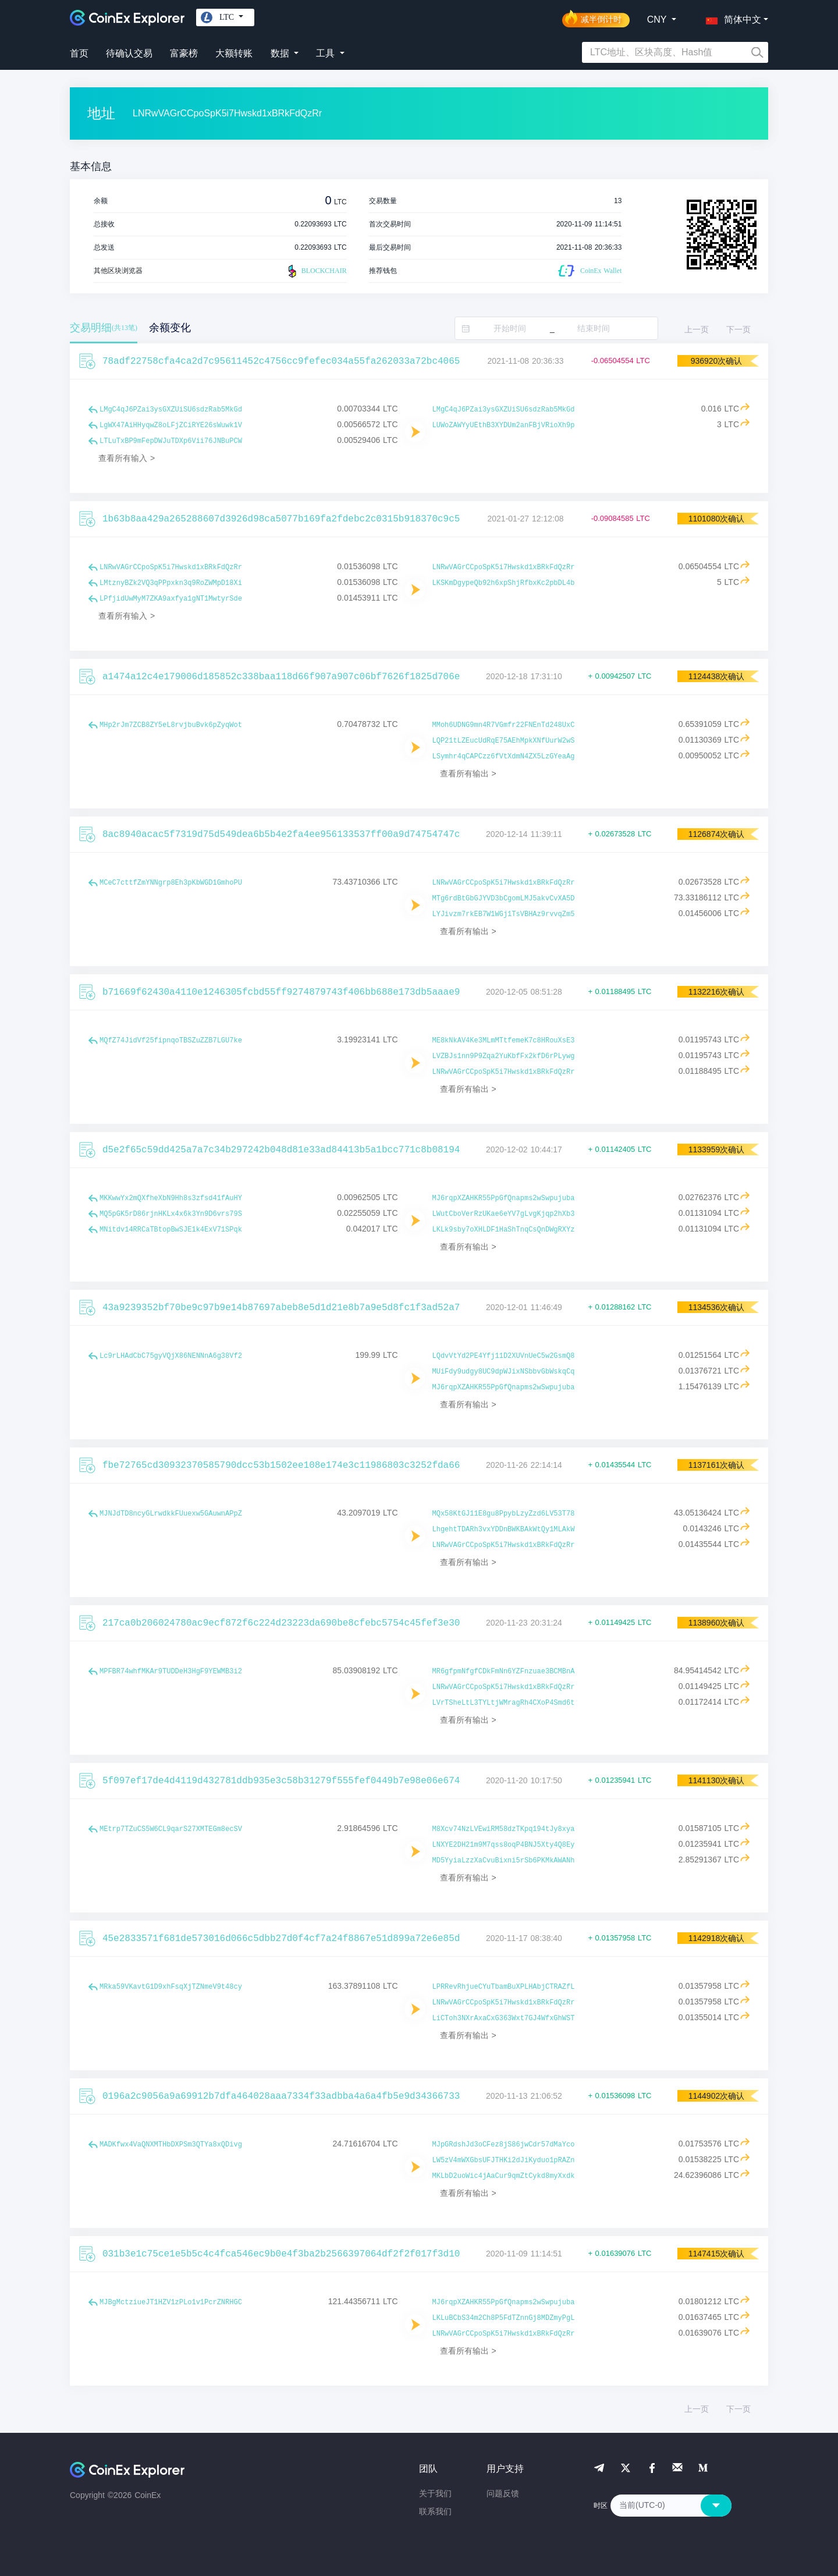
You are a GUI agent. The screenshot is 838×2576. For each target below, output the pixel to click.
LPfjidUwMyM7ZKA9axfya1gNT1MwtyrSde (171, 599)
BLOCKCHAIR (316, 271)
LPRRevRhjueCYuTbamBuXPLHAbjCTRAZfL (503, 1987)
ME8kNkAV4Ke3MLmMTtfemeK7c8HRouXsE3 (503, 1041)
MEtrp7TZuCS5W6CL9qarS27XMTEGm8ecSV (171, 1829)
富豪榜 (184, 53)
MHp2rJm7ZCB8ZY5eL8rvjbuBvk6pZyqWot (171, 725)
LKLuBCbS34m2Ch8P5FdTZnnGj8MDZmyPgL (503, 2318)
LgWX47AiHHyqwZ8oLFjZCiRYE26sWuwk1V (171, 425)
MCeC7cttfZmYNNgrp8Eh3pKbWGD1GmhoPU (171, 883)
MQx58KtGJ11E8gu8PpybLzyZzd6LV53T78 (503, 1514)
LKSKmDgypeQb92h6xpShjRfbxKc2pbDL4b (503, 583)
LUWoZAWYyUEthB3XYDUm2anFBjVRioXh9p (503, 425)
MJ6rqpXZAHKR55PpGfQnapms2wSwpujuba (503, 1198)
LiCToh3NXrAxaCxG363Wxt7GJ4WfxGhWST (503, 2018)
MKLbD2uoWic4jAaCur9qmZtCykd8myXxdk (503, 2176)
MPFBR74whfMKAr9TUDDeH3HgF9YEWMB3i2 (171, 1671)
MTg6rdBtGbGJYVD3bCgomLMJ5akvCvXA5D (503, 899)
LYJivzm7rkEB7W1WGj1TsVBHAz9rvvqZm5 (503, 914)
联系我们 (435, 2511)
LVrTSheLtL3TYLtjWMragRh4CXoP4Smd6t (503, 1703)
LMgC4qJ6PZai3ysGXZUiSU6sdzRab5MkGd (171, 410)
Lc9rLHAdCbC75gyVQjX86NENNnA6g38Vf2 (171, 1356)
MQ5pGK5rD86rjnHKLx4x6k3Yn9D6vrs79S (171, 1214)
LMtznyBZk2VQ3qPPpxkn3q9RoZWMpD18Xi (171, 583)
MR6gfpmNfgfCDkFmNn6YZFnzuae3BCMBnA (503, 1671)
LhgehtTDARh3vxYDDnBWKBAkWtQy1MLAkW (503, 1529)
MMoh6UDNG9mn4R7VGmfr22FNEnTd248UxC (503, 725)
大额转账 (234, 53)
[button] (731, 17)
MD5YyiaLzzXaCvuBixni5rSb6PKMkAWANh (503, 1861)
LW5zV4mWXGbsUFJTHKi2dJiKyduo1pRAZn (503, 2160)
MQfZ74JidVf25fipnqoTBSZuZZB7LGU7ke (171, 1041)
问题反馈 (503, 2493)
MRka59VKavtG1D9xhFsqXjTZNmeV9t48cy (171, 1987)
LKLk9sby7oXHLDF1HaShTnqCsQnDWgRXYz (503, 1230)
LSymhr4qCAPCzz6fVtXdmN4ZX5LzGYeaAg (503, 757)
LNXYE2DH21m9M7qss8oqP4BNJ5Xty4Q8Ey (503, 1845)
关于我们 (435, 2493)
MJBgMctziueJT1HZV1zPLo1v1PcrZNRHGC (171, 2302)
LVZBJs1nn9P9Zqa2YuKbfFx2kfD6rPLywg (503, 1056)
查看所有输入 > (126, 458)
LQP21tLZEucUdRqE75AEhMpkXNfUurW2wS (503, 741)
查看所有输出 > (468, 773)
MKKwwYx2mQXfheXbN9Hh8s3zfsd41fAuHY (171, 1198)
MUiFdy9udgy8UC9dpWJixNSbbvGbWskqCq (503, 1372)
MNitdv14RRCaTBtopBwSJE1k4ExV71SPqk (171, 1230)
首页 (79, 53)
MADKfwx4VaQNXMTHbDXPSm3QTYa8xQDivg (171, 2145)
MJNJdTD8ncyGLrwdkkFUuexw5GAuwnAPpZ (171, 1514)
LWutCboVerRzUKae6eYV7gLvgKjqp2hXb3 (503, 1214)
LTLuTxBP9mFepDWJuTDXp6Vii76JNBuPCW (171, 441)
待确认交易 (129, 53)
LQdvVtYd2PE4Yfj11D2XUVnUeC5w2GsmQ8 (503, 1356)
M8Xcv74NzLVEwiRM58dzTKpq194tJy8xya (503, 1829)
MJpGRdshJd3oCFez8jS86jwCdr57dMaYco (503, 2145)
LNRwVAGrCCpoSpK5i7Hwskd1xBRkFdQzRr (171, 567)
